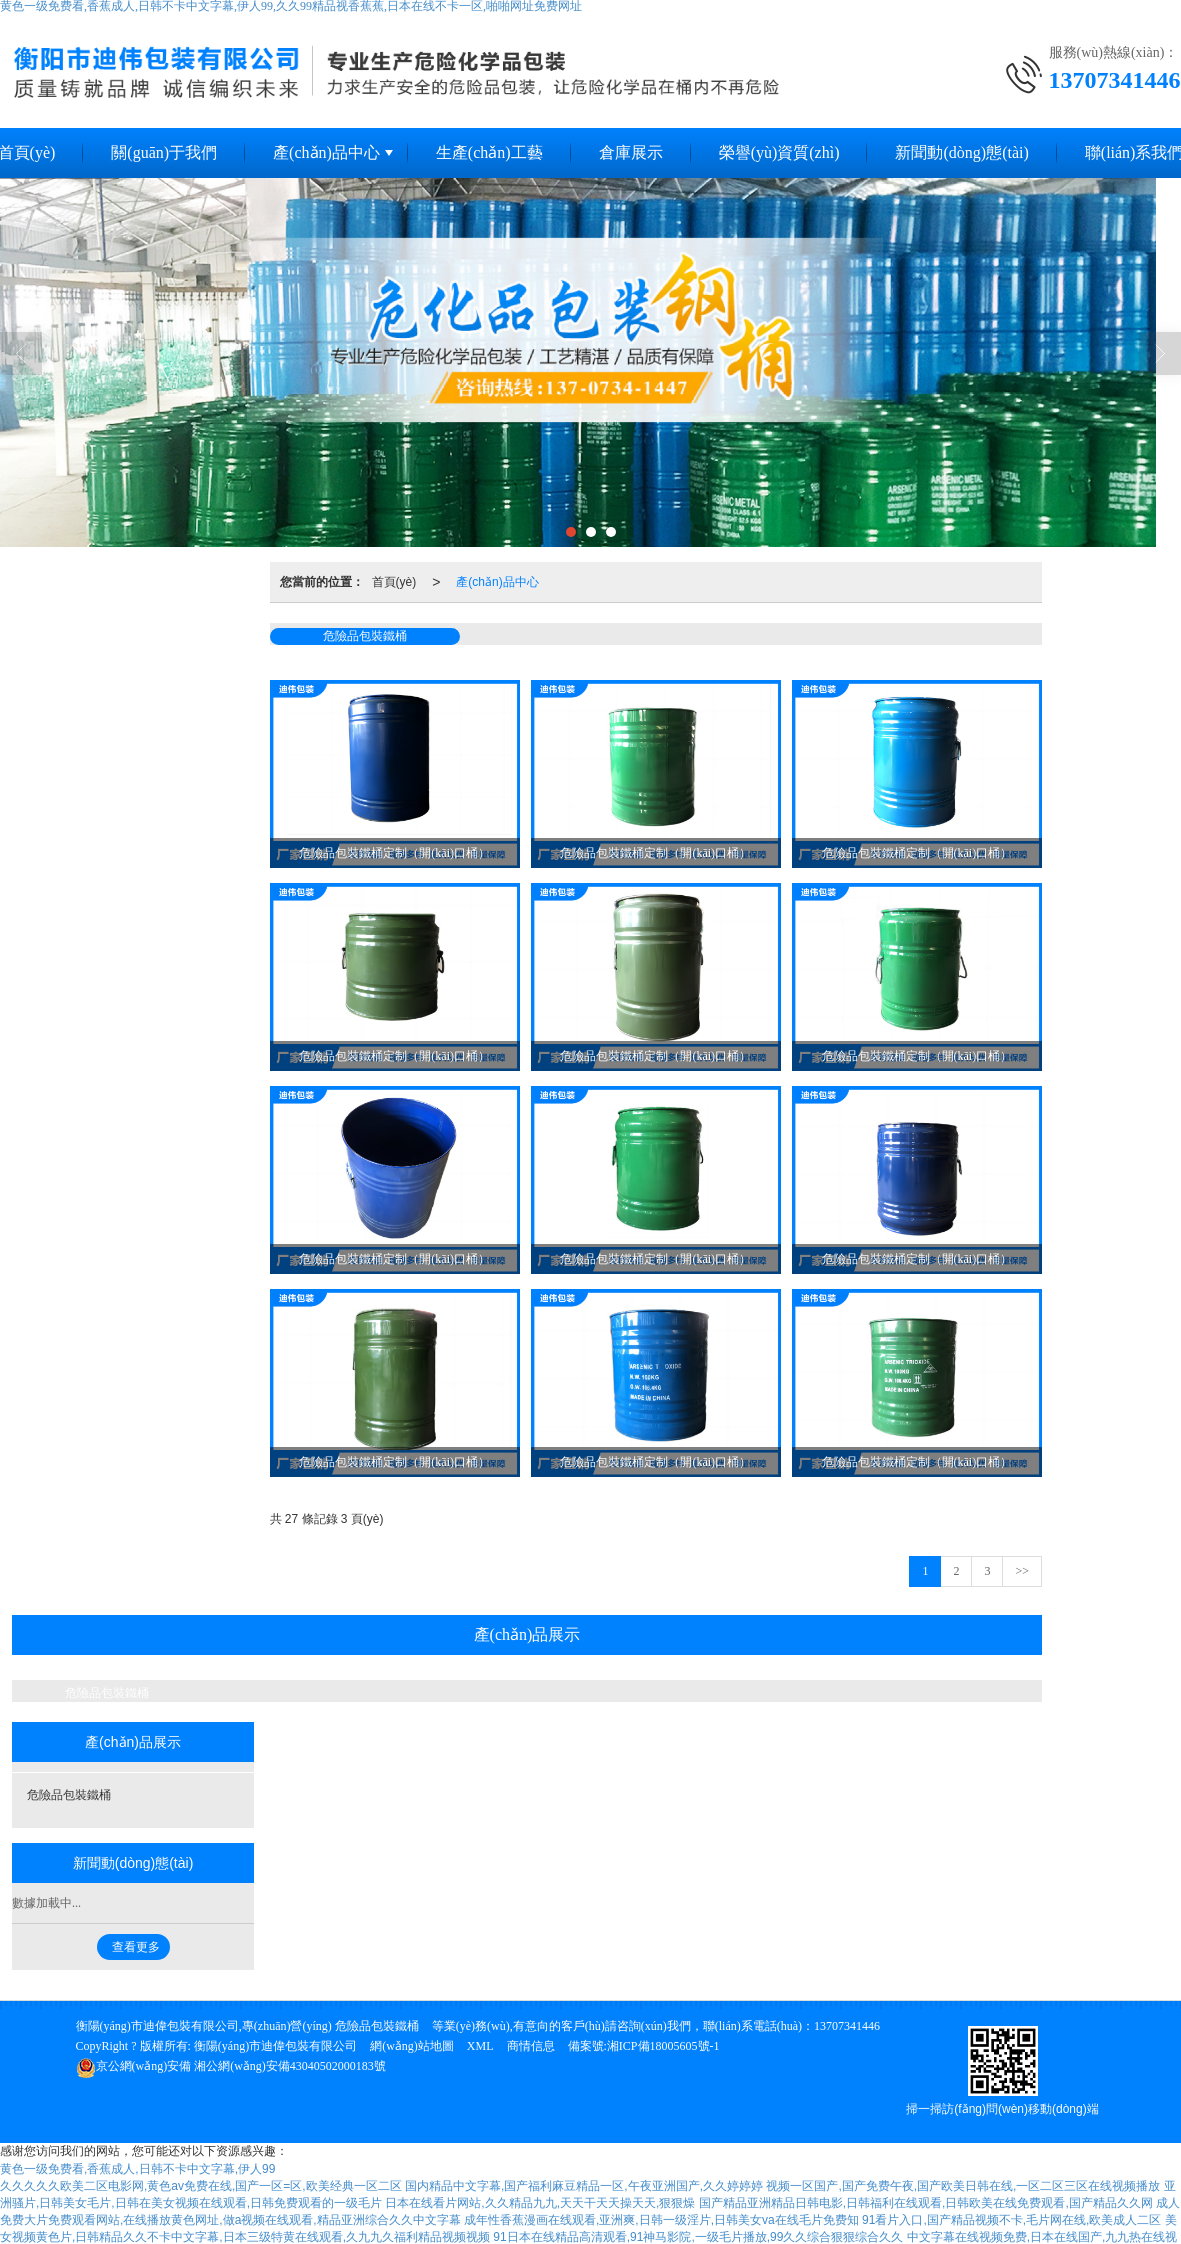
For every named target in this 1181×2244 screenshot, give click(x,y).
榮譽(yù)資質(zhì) (779, 152)
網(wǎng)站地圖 (412, 2046)
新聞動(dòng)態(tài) (961, 152)
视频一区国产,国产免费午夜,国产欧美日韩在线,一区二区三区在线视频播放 (963, 2186)
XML (480, 2046)
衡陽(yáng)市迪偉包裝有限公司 (275, 2046)
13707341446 (847, 2026)
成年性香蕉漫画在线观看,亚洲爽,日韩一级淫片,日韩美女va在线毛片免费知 (661, 2220)
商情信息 (531, 2046)
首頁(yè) (394, 582)
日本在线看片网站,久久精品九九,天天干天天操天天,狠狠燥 (540, 2203)
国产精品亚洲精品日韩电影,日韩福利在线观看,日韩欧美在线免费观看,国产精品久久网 (926, 2203)
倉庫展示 (631, 152)
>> (1022, 1571)
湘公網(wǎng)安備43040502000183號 (231, 2066)
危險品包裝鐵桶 (365, 636)
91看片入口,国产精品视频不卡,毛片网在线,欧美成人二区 (1011, 2220)
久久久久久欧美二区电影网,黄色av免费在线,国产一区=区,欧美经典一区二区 (201, 2186)
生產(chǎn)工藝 (489, 152)
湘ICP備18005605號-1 (663, 2046)
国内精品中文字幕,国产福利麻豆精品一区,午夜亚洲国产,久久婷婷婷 (584, 2186)
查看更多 (136, 1947)
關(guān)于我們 (164, 152)
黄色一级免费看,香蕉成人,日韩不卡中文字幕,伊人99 (137, 2169)
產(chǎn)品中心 (326, 152)
